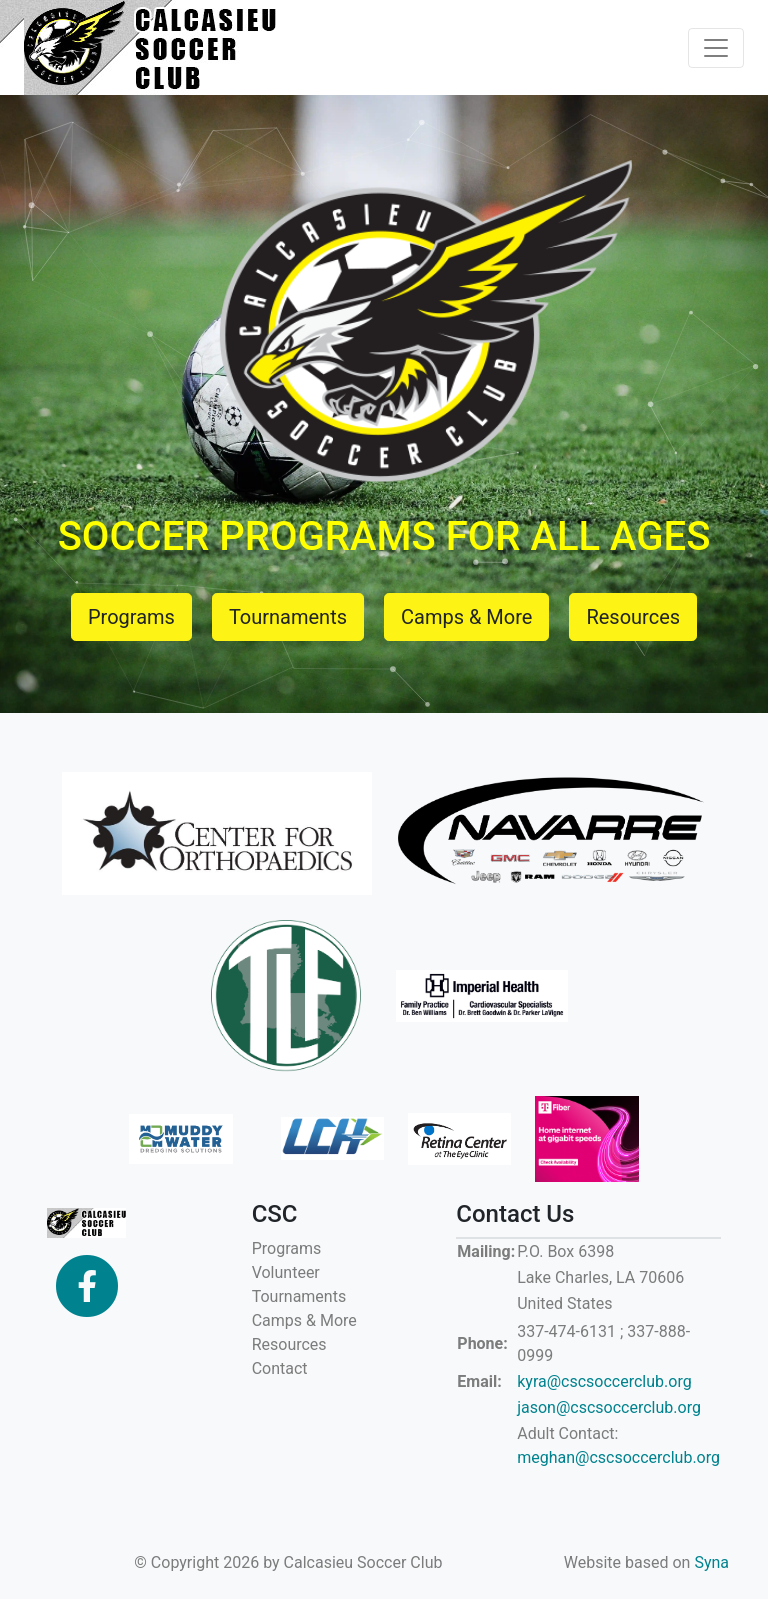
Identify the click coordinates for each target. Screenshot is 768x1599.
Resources (289, 1344)
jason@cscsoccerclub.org (609, 1407)
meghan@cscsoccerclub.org (618, 1457)
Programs (287, 1248)
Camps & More (304, 1320)
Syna (711, 1562)
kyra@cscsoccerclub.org (604, 1381)
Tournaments (299, 1296)
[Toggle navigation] (716, 48)
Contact (280, 1368)
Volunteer (286, 1272)
